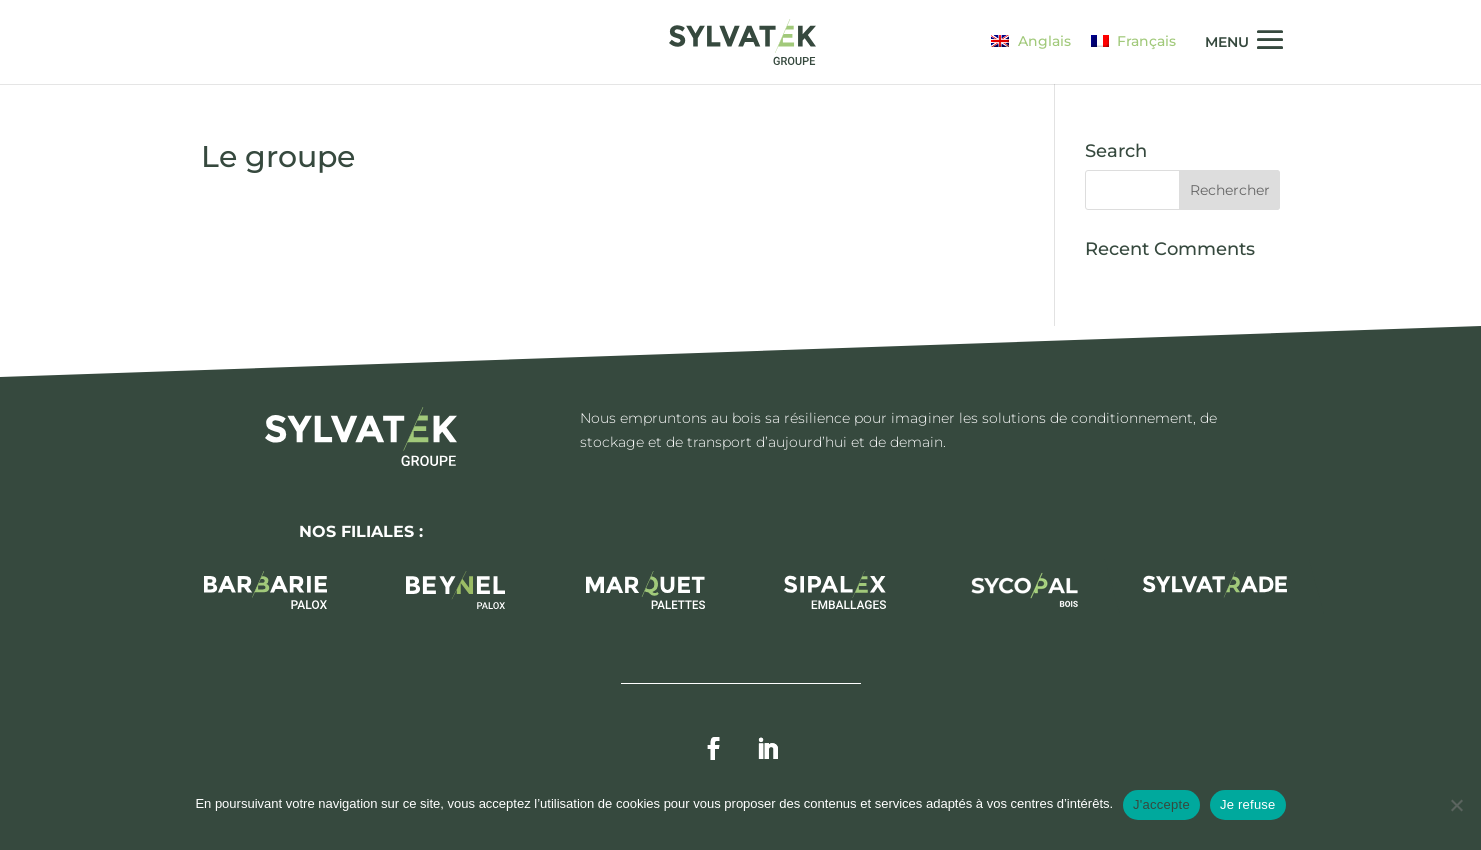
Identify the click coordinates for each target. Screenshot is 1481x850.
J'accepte (1161, 804)
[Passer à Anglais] (1031, 41)
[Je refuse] (1456, 805)
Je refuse (1248, 804)
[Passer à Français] (1134, 41)
